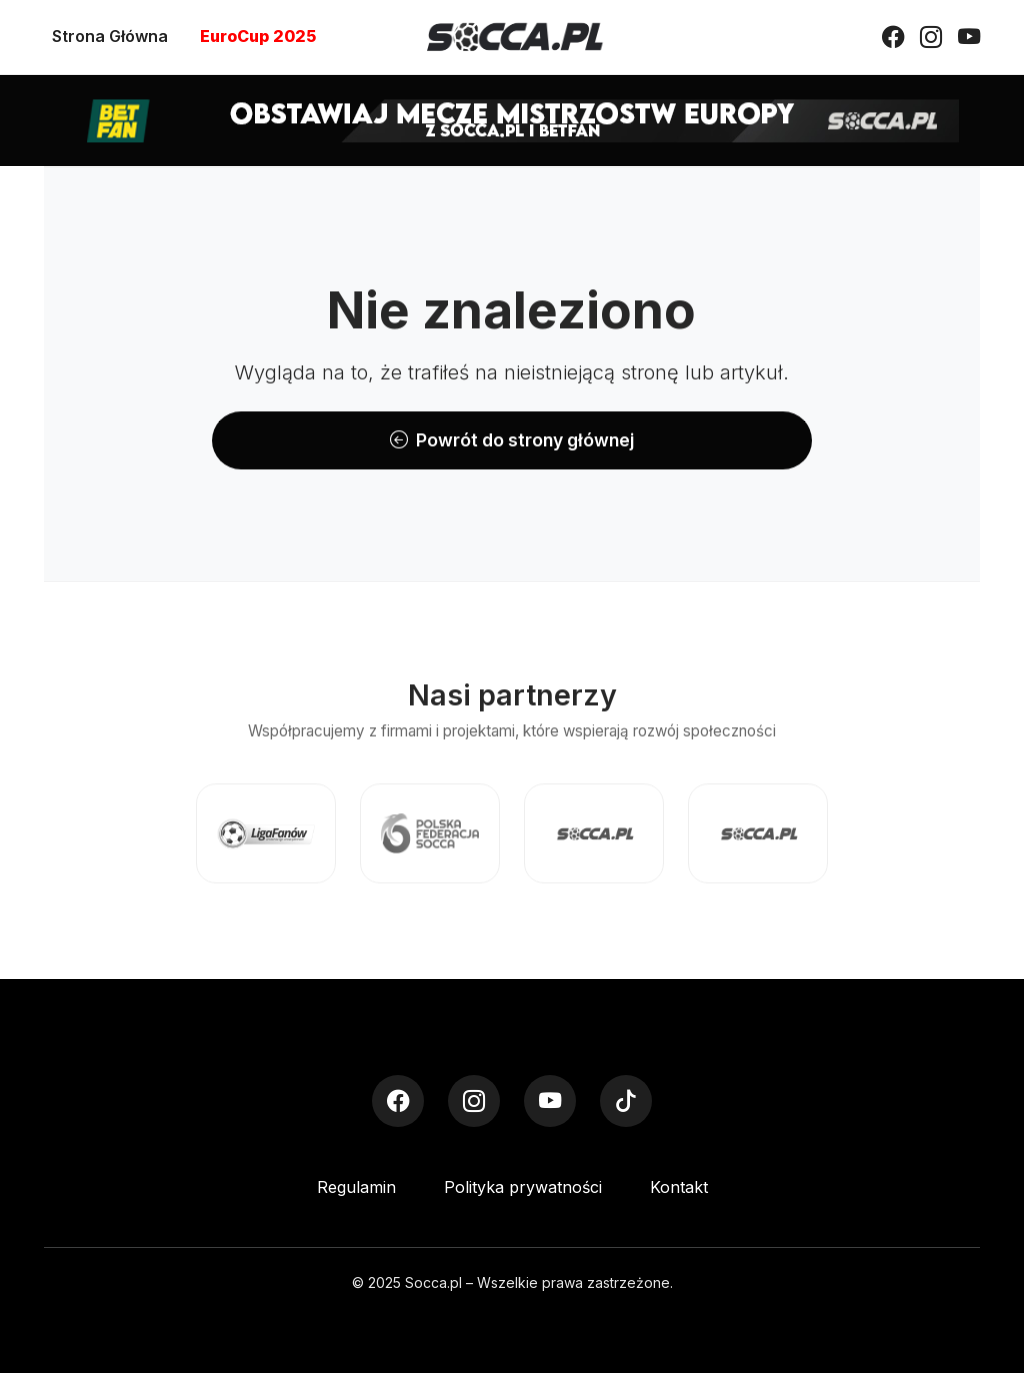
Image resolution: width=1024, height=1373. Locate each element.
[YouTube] (969, 37)
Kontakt (679, 1187)
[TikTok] (626, 1101)
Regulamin (356, 1187)
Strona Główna (110, 36)
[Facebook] (893, 37)
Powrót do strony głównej (512, 440)
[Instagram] (931, 37)
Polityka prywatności (523, 1187)
